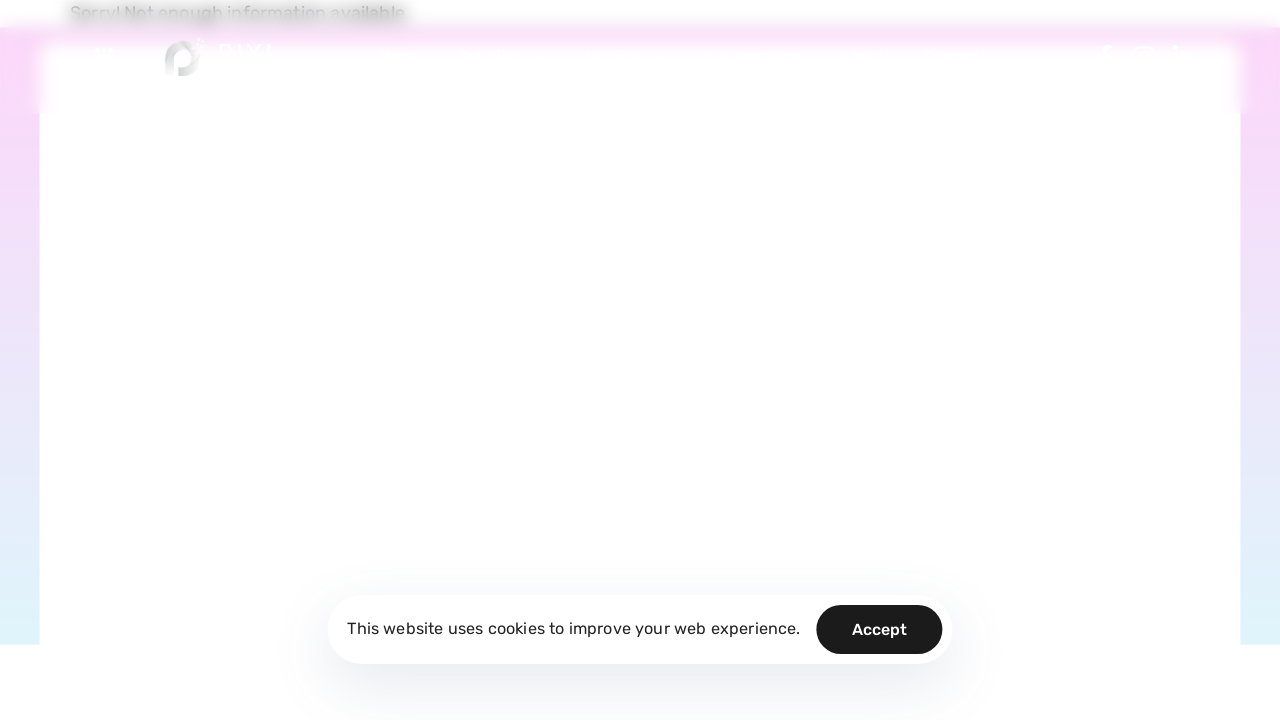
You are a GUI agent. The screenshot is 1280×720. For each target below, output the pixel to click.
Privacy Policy (687, 197)
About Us (526, 238)
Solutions (502, 56)
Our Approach (752, 56)
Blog (511, 197)
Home (400, 56)
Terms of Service (695, 238)
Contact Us (533, 320)
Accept (880, 629)
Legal (659, 279)
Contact (952, 56)
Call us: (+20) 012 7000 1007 (172, 376)
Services (624, 56)
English (1103, 494)
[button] (109, 57)
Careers (522, 279)
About (862, 56)
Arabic (1177, 494)
